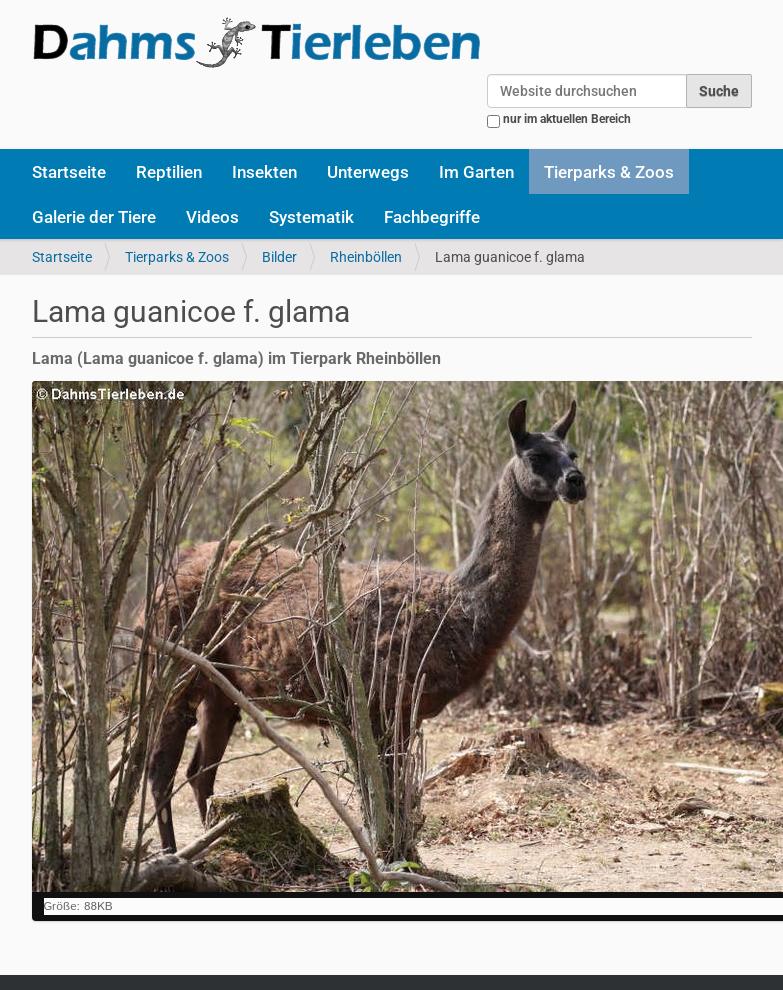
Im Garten (476, 172)
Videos (212, 217)
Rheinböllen (366, 257)
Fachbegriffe (432, 217)
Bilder (279, 257)
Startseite (69, 172)
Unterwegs (368, 172)
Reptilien (169, 172)
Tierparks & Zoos (609, 172)
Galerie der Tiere (94, 217)
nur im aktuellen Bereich (567, 119)
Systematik (311, 217)
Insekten (264, 172)
